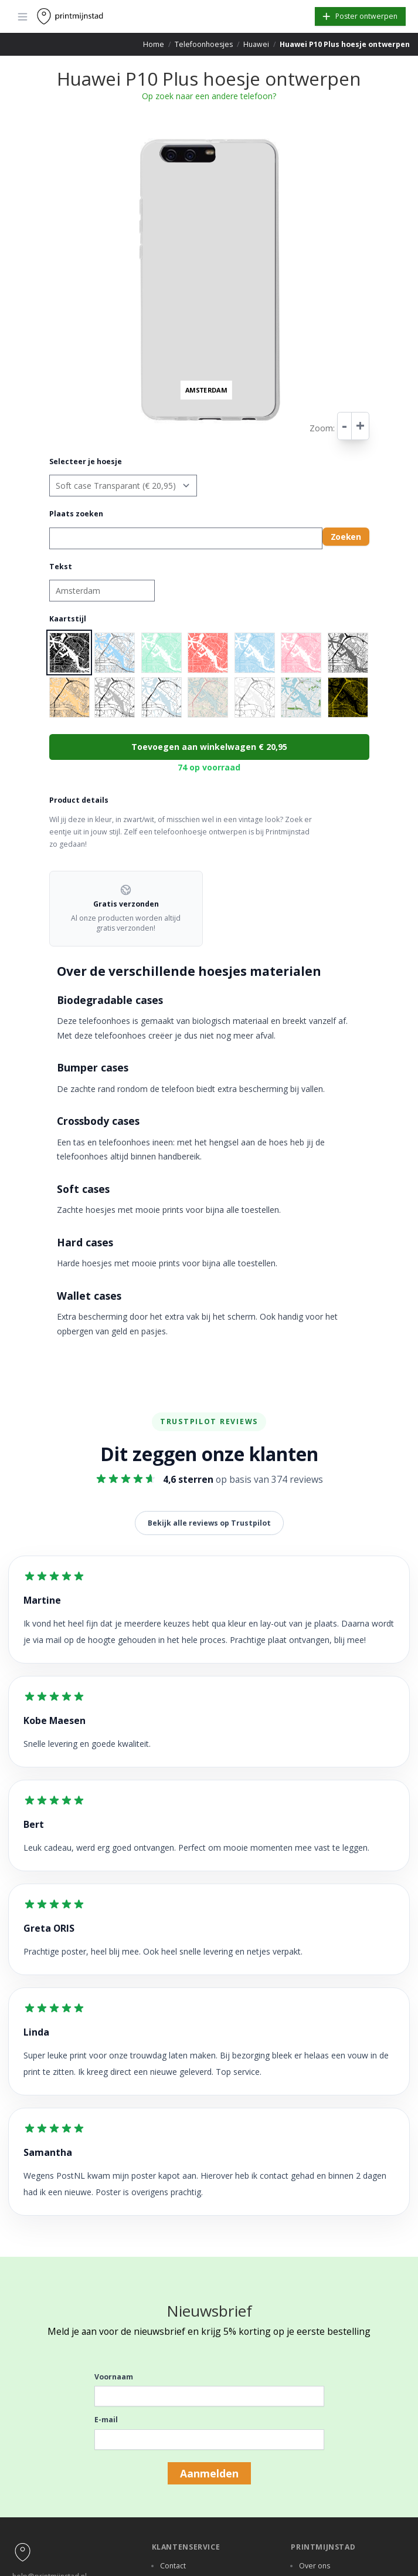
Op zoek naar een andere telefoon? (209, 96)
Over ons (314, 2566)
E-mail (106, 2420)
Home (153, 44)
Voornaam (113, 2377)
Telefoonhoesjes (204, 44)
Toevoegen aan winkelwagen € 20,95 (209, 746)
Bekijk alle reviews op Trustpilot (209, 1523)
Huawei (256, 44)
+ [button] (136, 135)
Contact (173, 2566)
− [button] (136, 146)
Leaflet (278, 429)
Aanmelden (209, 2473)
